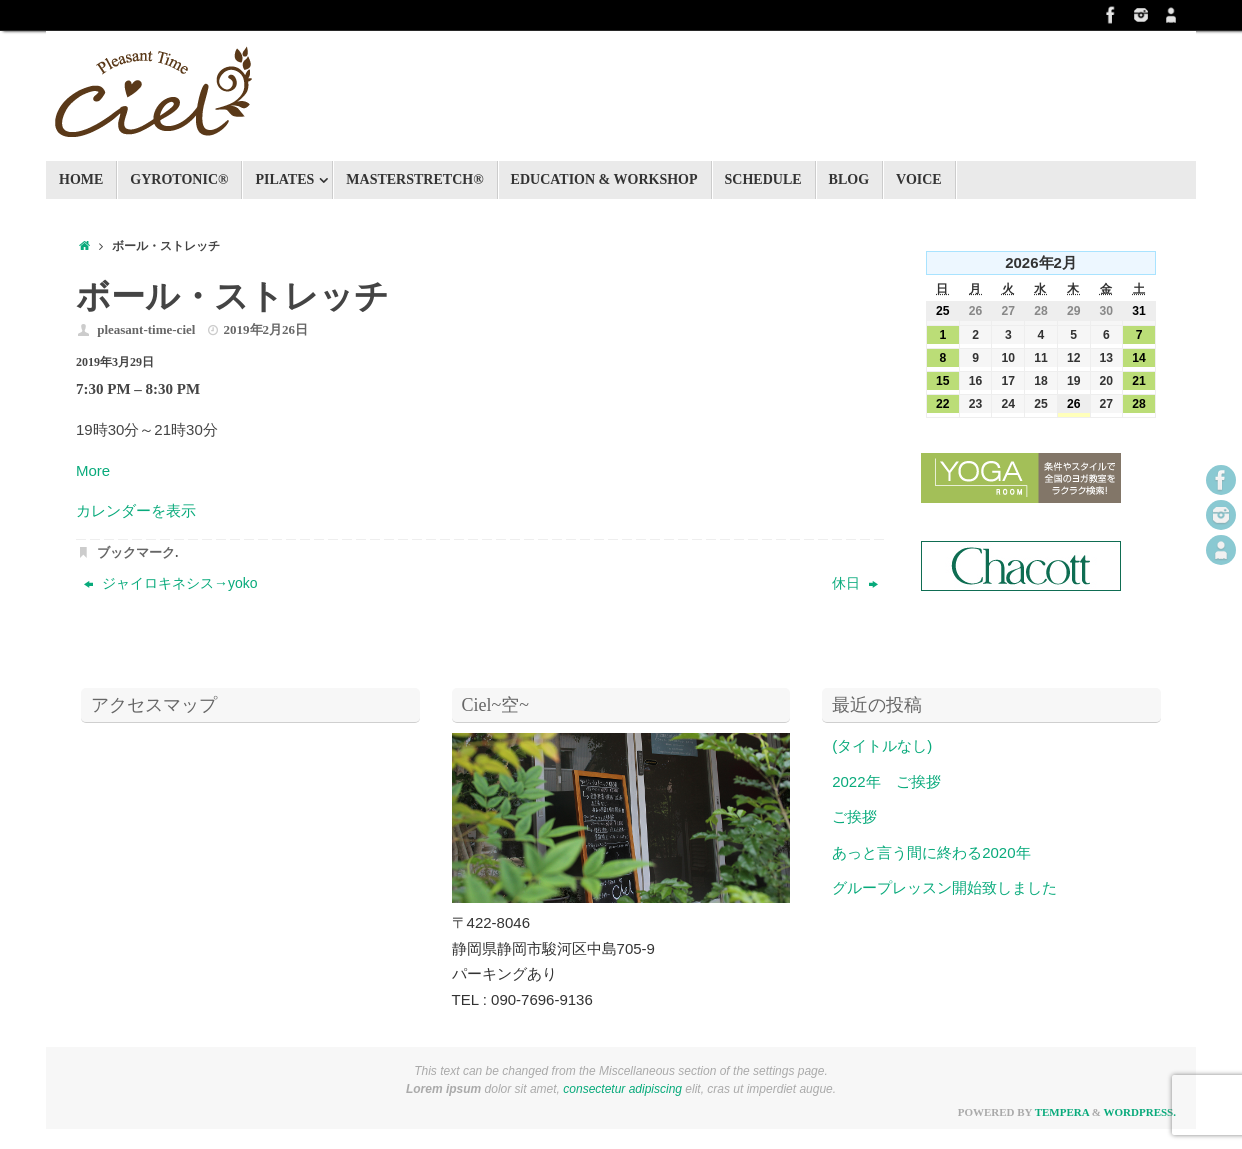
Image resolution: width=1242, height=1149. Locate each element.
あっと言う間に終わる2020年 (931, 852)
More (93, 470)
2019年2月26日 (266, 329)
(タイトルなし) (882, 745)
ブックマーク (136, 552)
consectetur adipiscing (622, 1089)
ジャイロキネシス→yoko (170, 583)
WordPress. (1140, 1112)
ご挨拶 (854, 816)
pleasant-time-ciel (146, 329)
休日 (855, 583)
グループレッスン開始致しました (944, 887)
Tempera (1062, 1112)
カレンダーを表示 (136, 510)
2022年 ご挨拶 (886, 781)
